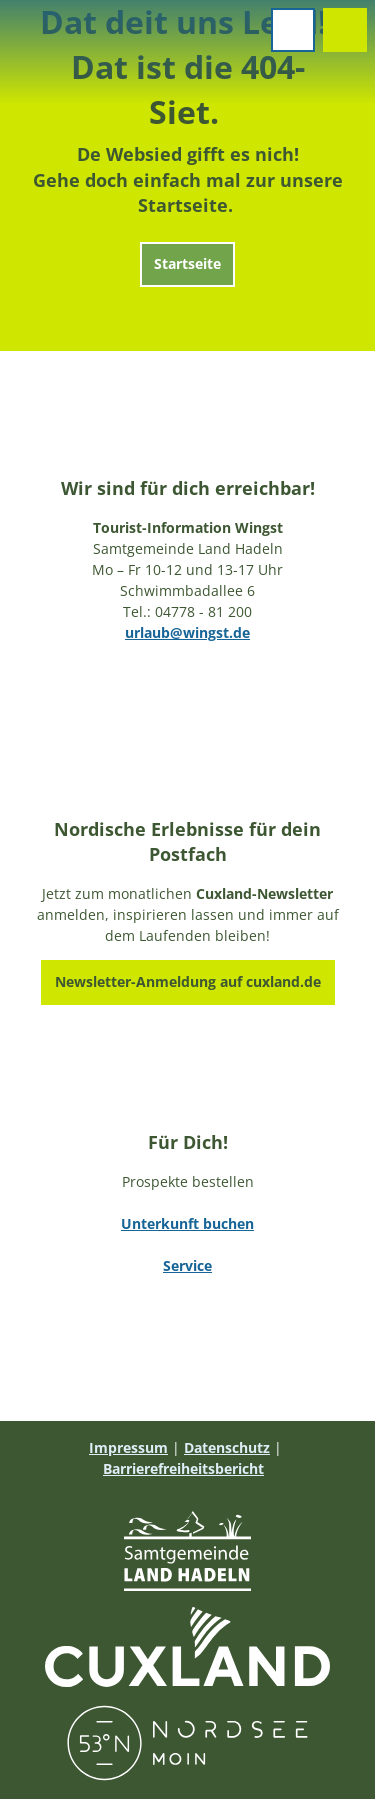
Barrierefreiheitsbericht (183, 1468)
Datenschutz (227, 1447)
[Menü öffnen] (293, 30)
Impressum (128, 1447)
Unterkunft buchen (187, 1223)
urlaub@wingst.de (187, 632)
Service (187, 1265)
